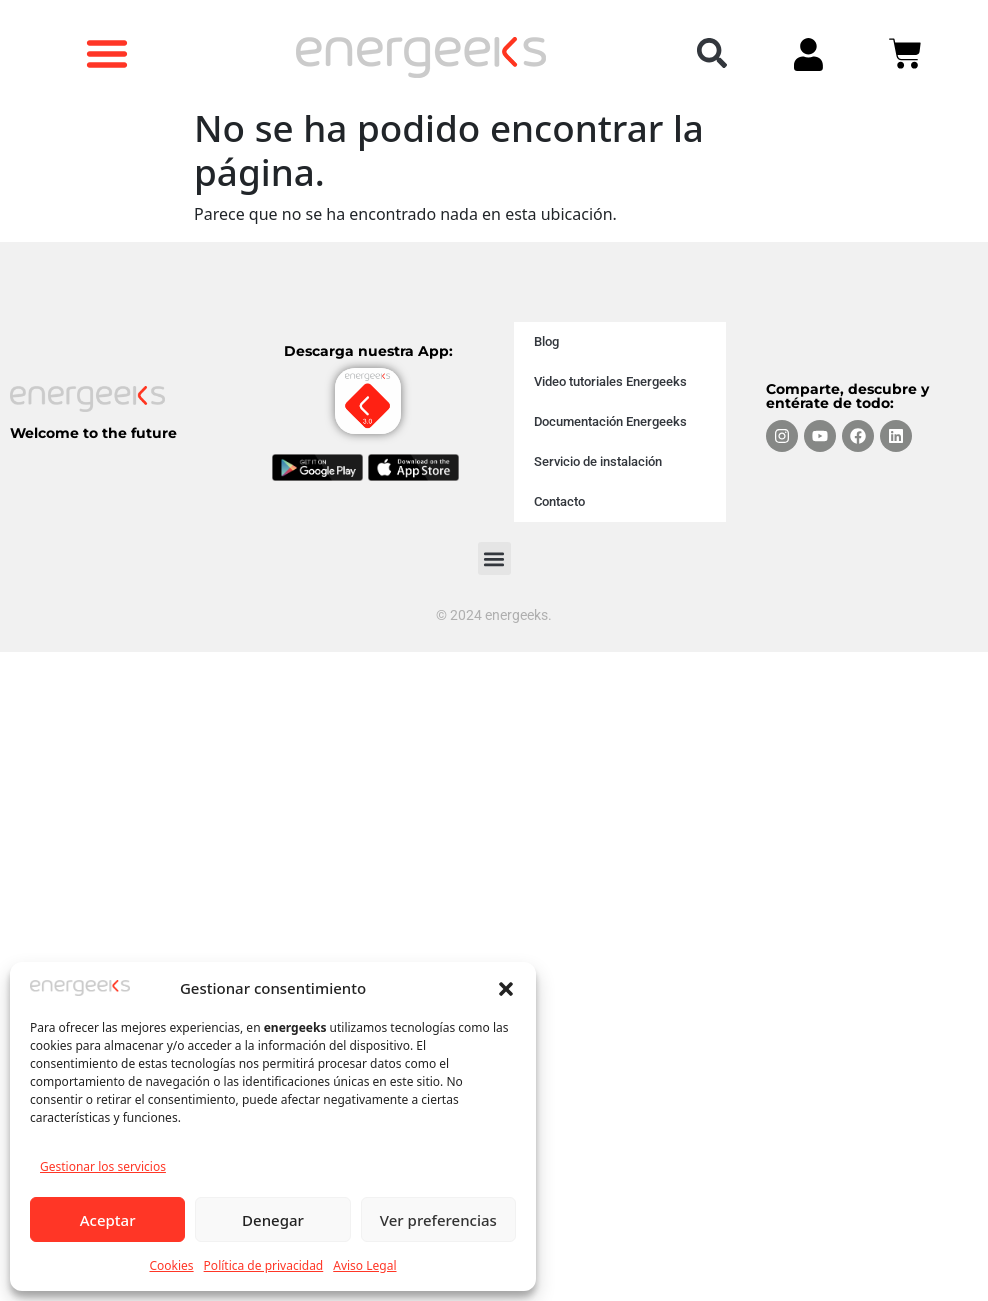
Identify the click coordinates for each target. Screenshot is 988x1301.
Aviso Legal (364, 1265)
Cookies (171, 1265)
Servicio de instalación (598, 461)
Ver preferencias (438, 1220)
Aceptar (108, 1220)
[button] (506, 988)
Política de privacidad (264, 1265)
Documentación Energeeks (610, 421)
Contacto (559, 501)
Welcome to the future (93, 433)
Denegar (273, 1220)
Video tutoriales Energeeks (610, 381)
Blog (546, 341)
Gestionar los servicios (103, 1166)
